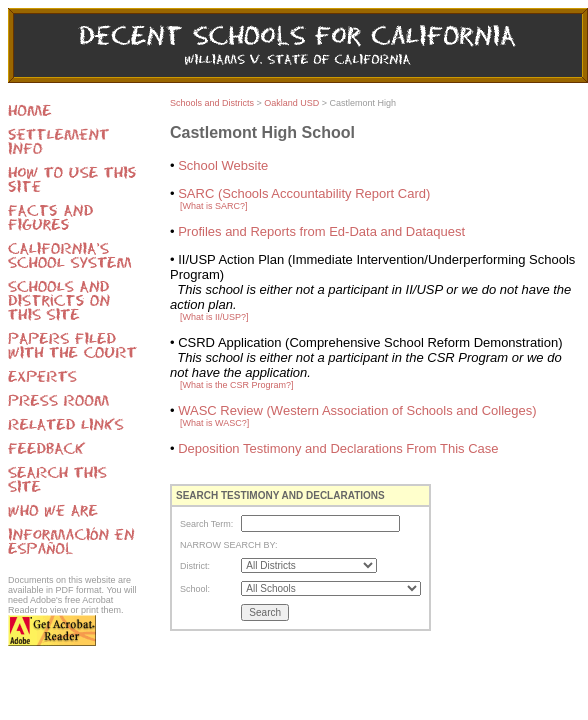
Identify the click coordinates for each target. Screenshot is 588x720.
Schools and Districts (212, 103)
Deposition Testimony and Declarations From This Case (338, 448)
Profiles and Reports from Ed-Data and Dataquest (321, 231)
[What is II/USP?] (214, 317)
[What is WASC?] (214, 423)
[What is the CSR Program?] (237, 385)
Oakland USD (291, 103)
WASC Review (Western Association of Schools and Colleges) (357, 410)
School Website (223, 165)
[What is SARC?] (214, 206)
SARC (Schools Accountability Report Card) (304, 193)
